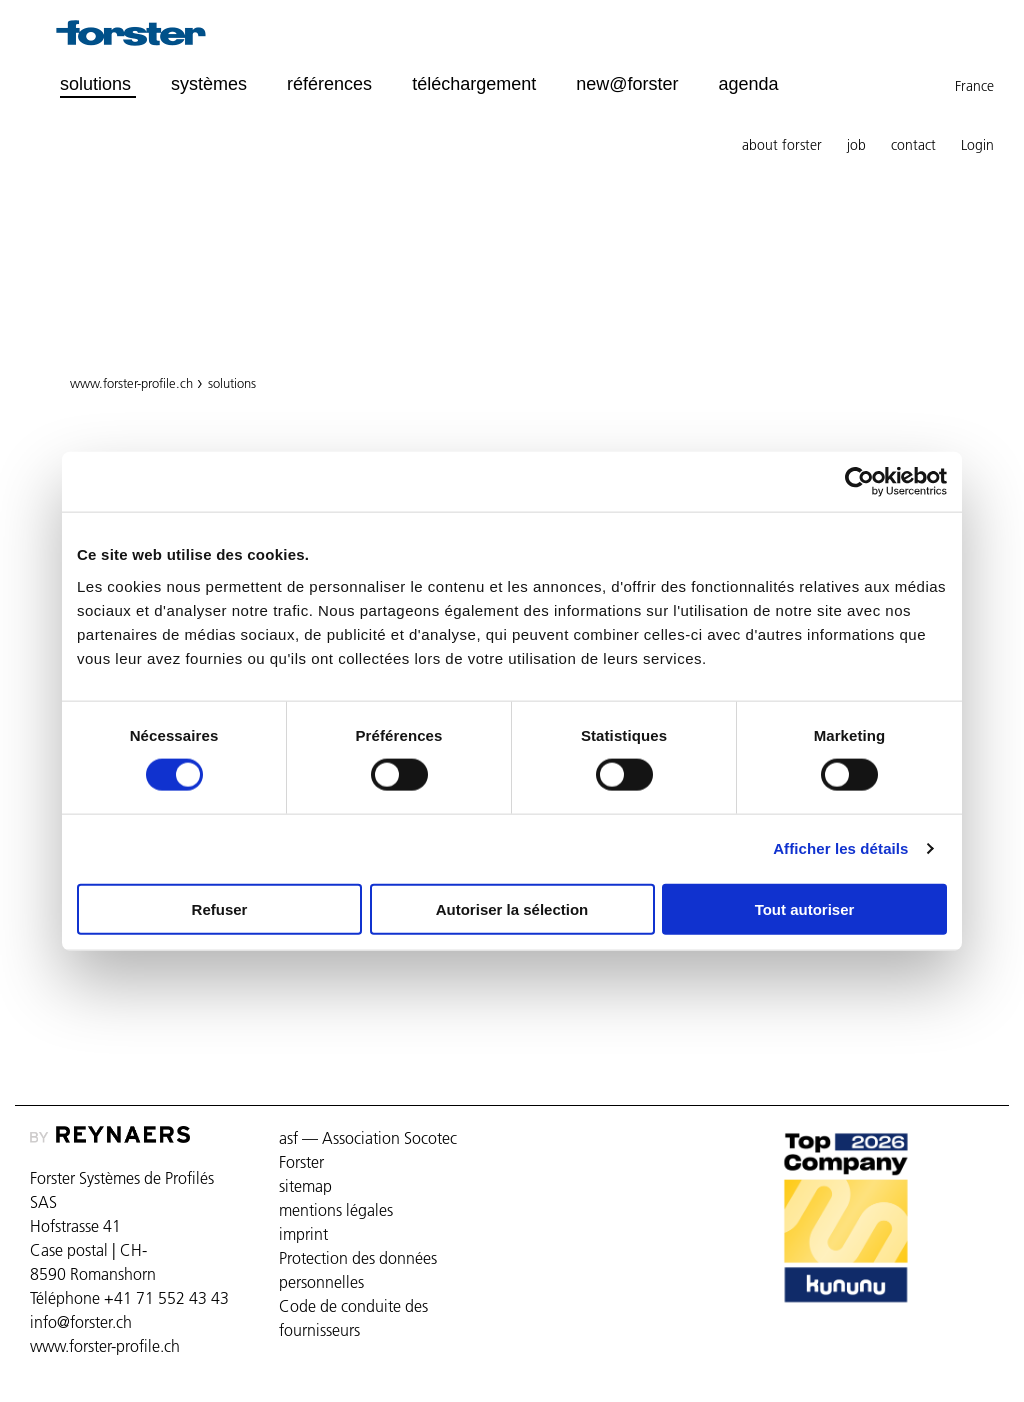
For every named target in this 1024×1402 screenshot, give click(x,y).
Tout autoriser (805, 908)
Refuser (220, 908)
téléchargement (474, 84)
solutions (232, 383)
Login (977, 145)
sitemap (305, 1186)
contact (913, 145)
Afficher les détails (840, 848)
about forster (782, 145)
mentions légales (336, 1210)
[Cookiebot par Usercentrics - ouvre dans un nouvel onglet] (859, 482)
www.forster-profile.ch (131, 383)
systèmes (209, 84)
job (856, 145)
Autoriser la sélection (512, 908)
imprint (303, 1234)
